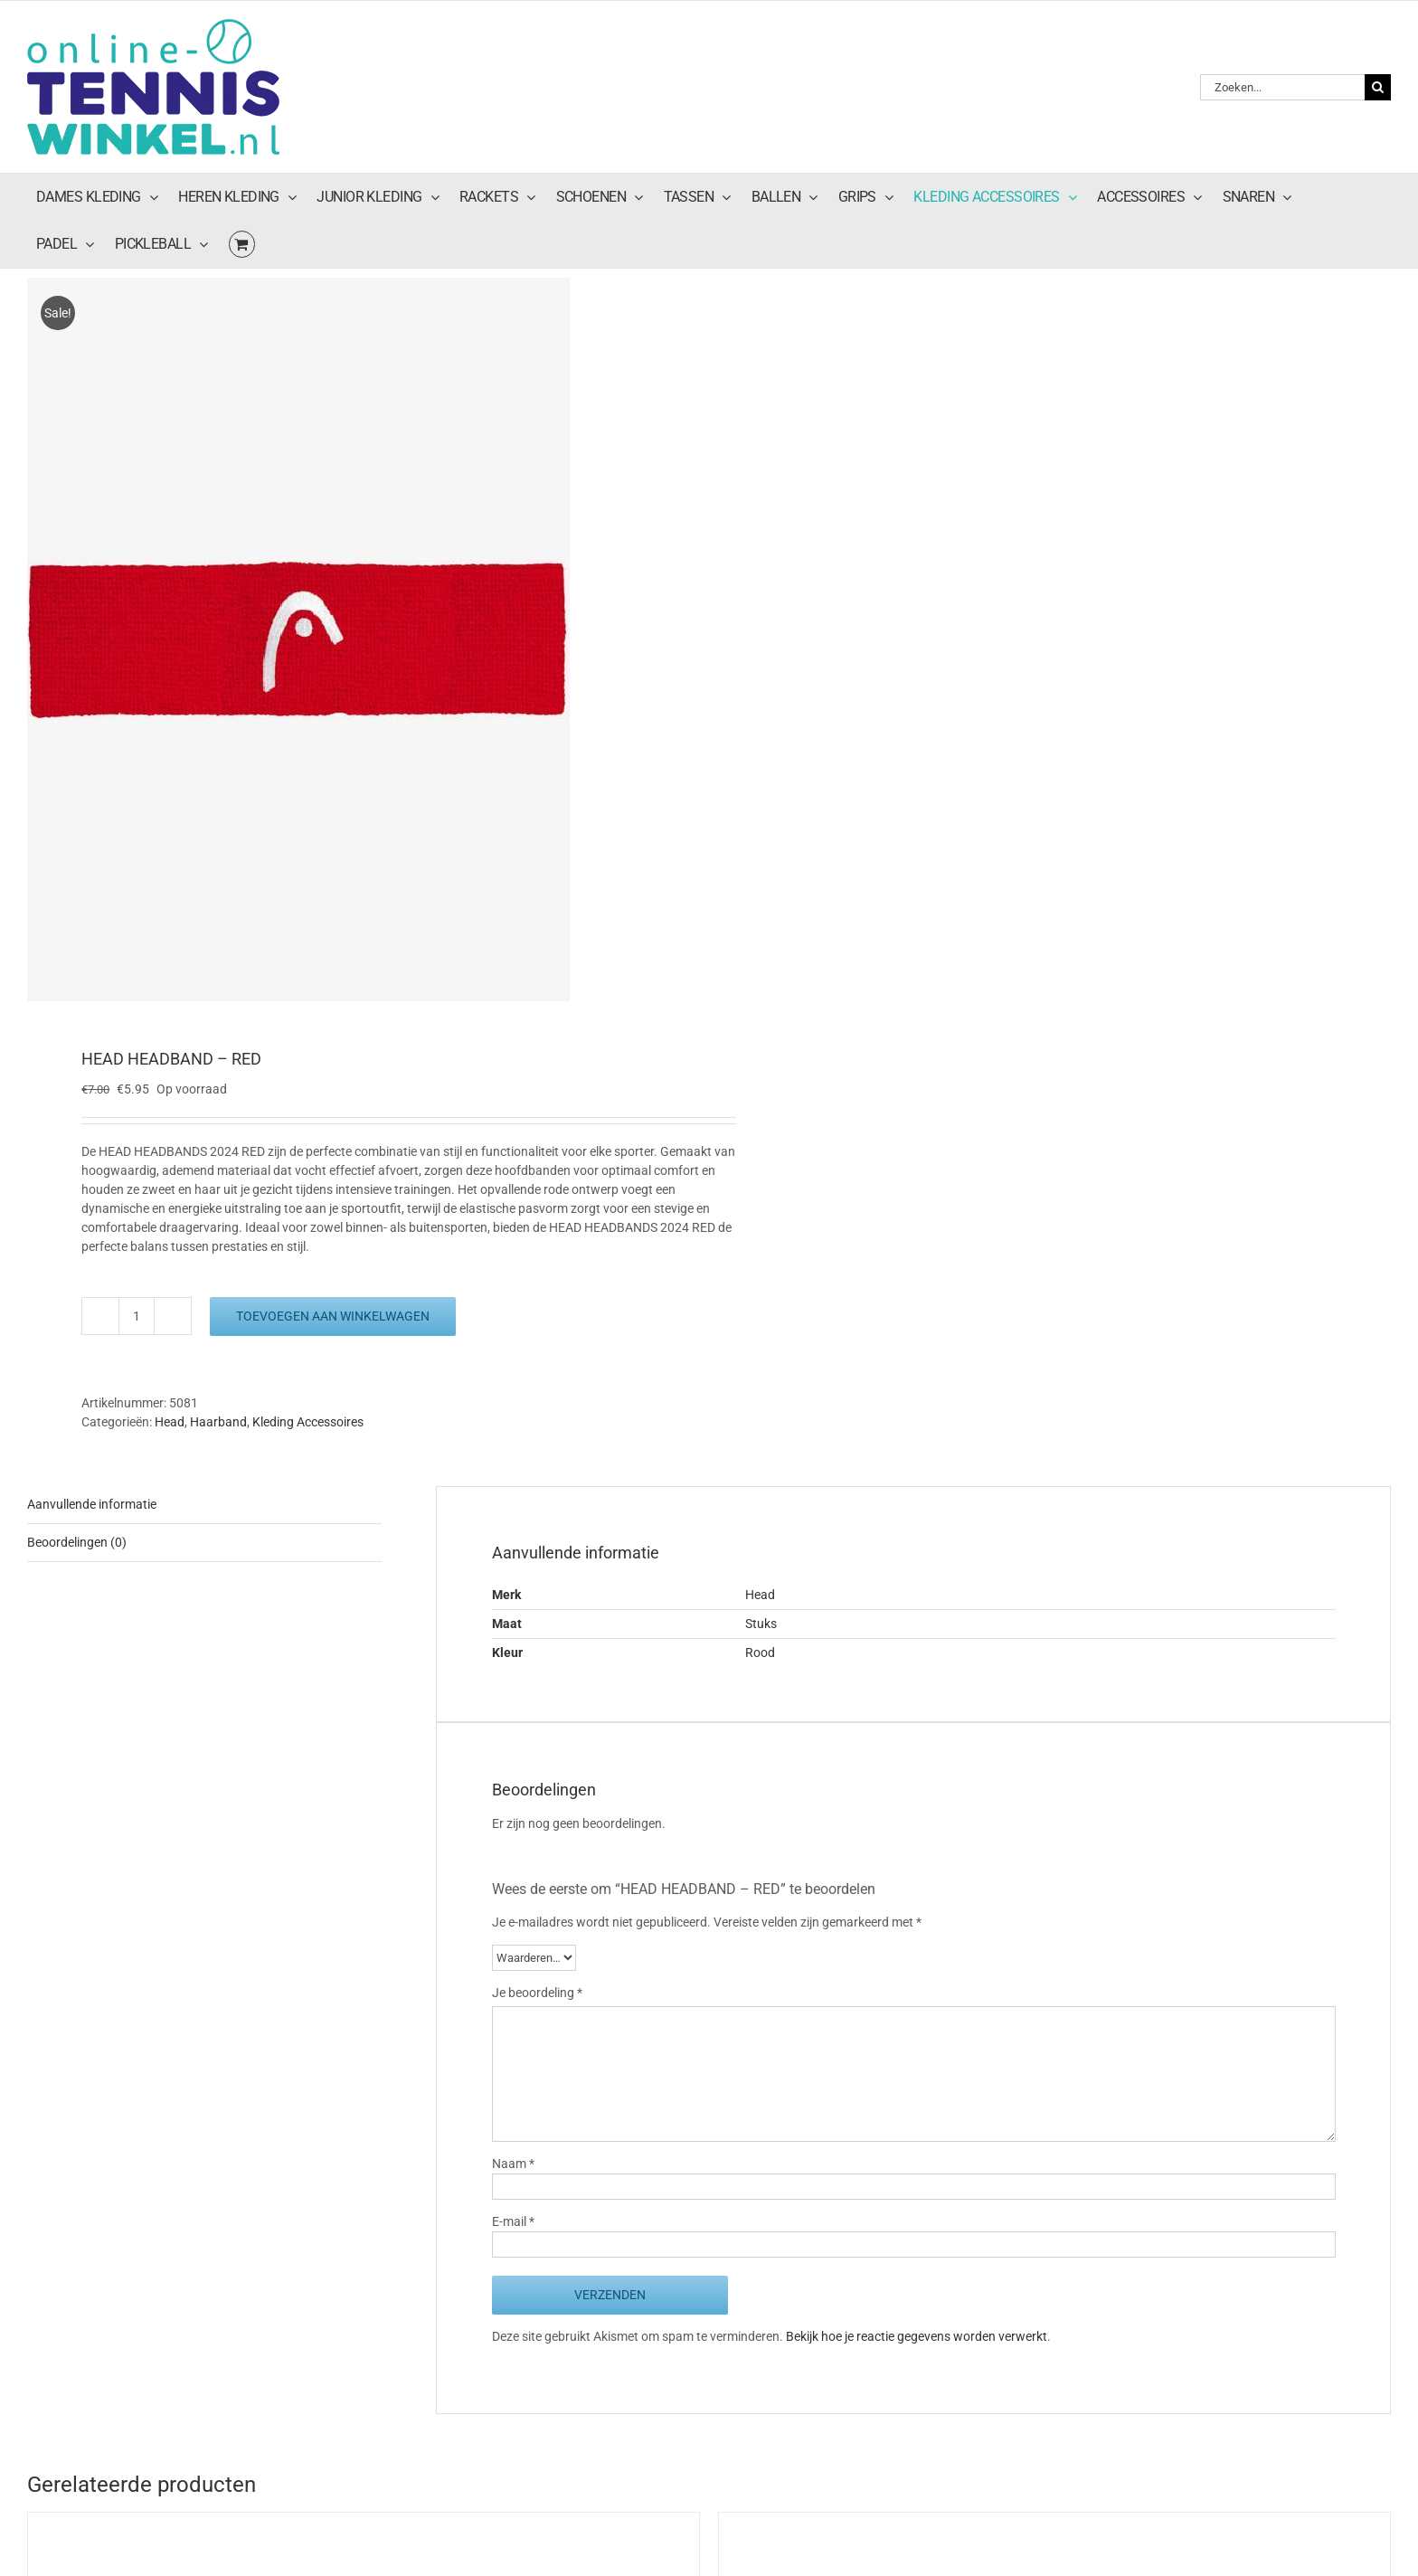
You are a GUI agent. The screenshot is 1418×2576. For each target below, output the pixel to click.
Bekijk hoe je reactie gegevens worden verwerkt (916, 2336)
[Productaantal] (136, 1316)
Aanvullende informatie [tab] (91, 1504)
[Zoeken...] (1282, 87)
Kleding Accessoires (308, 1422)
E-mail (513, 2221)
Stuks (761, 1623)
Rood (760, 1652)
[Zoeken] (1378, 87)
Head (169, 1422)
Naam (513, 2163)
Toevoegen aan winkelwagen (333, 1316)
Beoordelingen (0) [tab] (77, 1542)
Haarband (218, 1422)
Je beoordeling (537, 1992)
